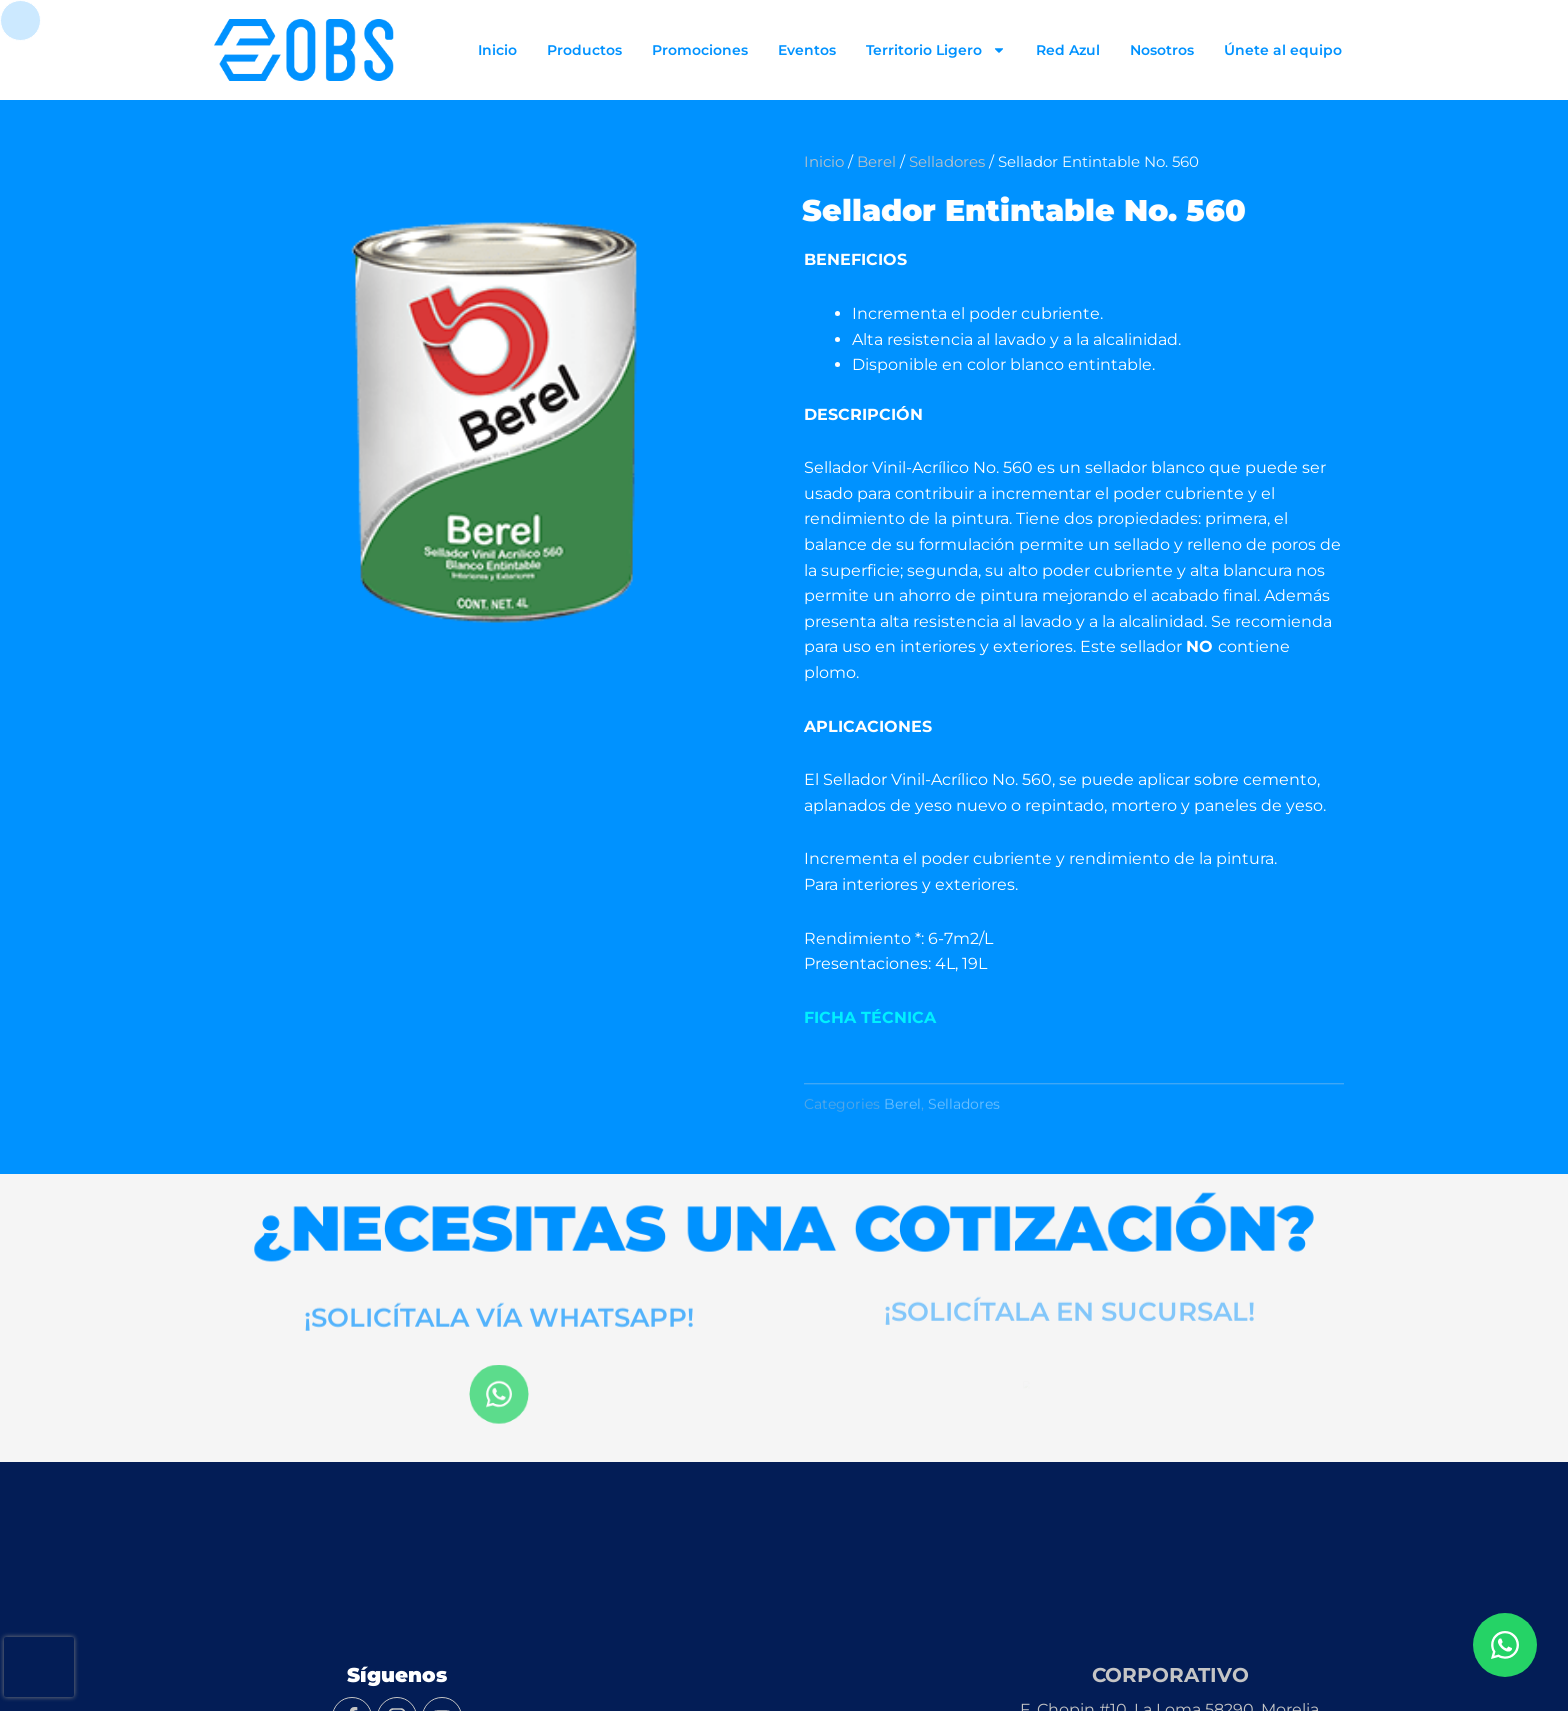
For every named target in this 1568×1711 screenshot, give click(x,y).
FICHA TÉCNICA (870, 1017)
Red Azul (1068, 50)
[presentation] (39, 1667)
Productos (584, 50)
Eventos (807, 50)
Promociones (700, 50)
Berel (876, 162)
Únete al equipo (1283, 50)
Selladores (947, 162)
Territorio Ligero (936, 50)
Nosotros (1162, 50)
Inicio (497, 50)
